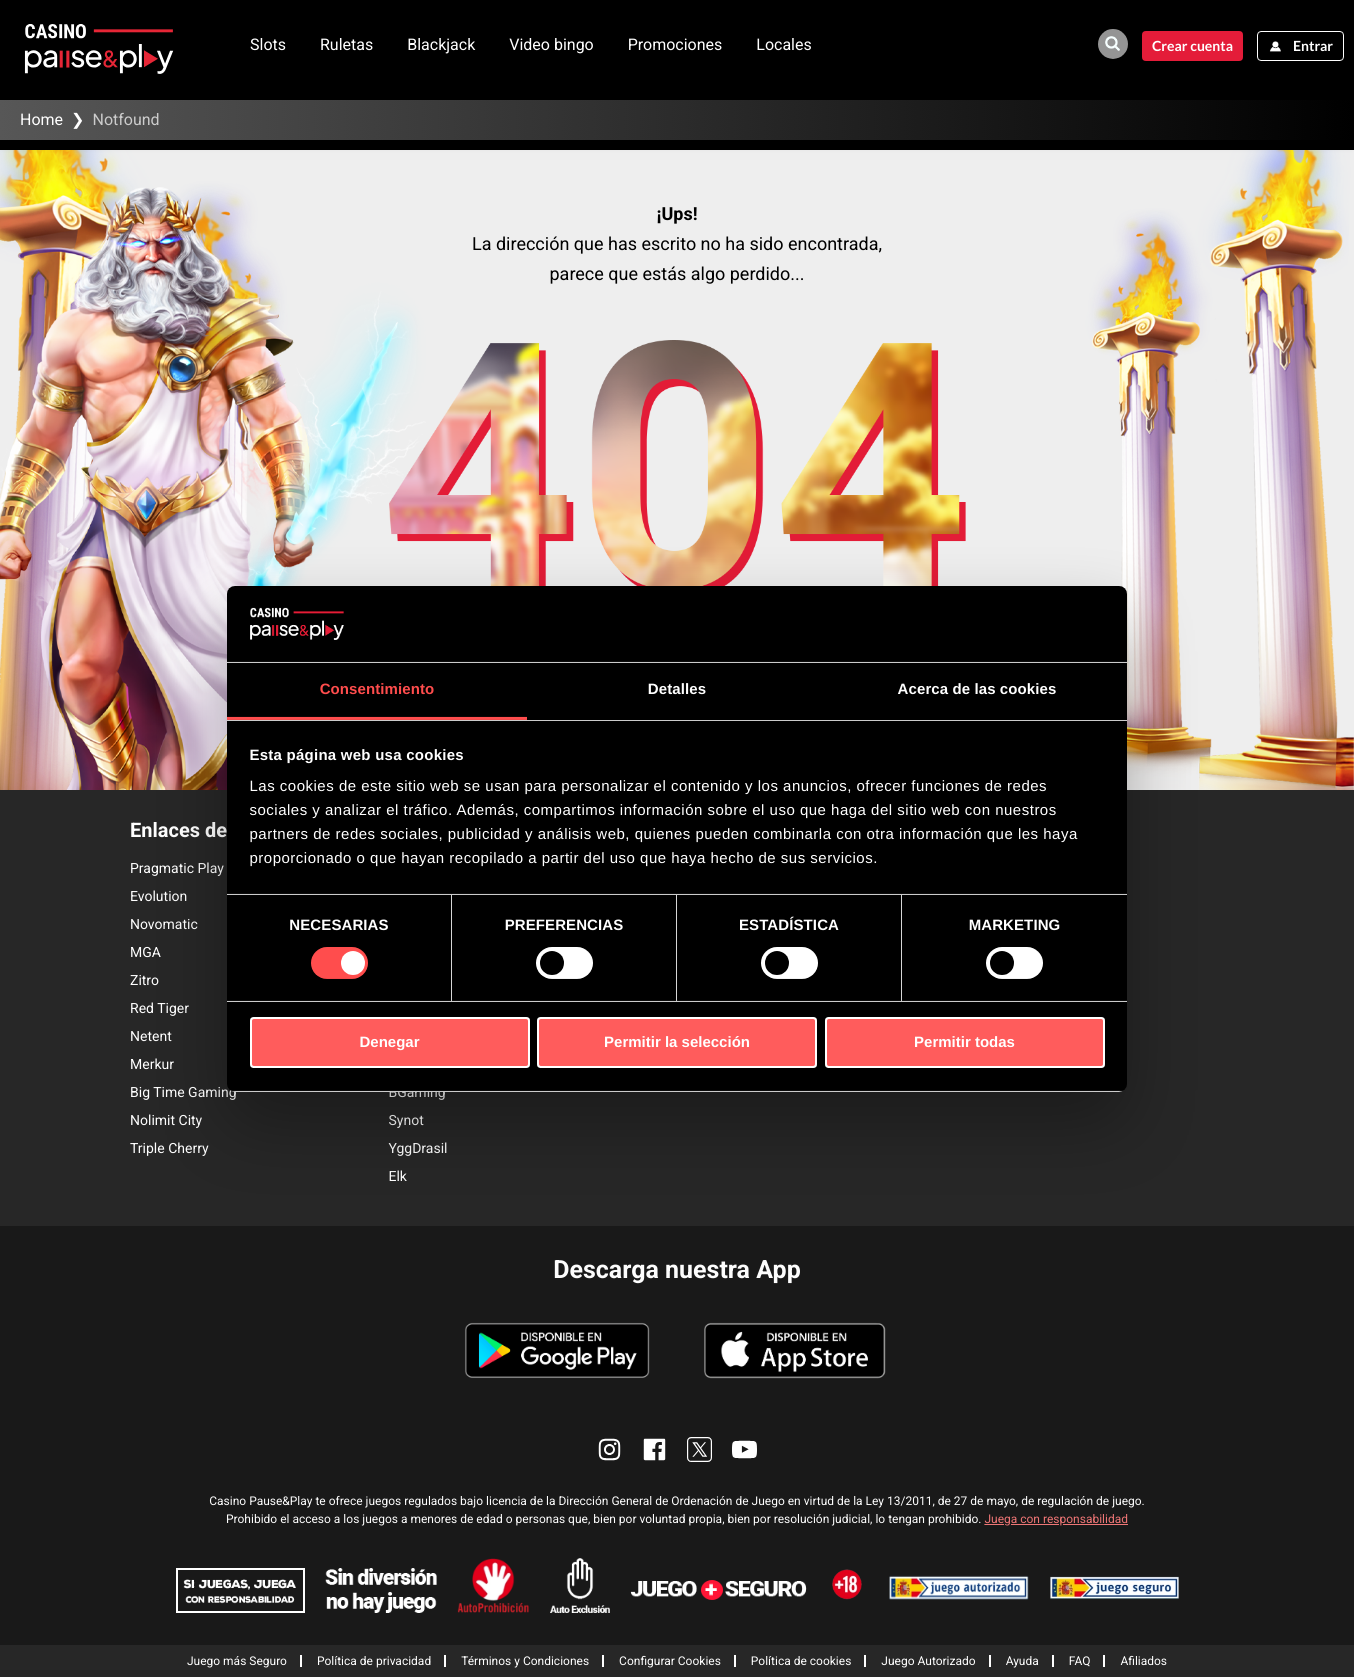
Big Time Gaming (183, 1093)
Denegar (389, 1042)
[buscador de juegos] (1113, 44)
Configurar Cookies (670, 1661)
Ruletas (346, 44)
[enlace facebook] (654, 1449)
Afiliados (1143, 1661)
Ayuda (1022, 1661)
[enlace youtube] (744, 1449)
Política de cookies (801, 1661)
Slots (268, 44)
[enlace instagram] (609, 1449)
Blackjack (441, 44)
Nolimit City (166, 1121)
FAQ (1080, 1661)
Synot (406, 1121)
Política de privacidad (374, 1661)
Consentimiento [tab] (377, 689)
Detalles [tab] (677, 689)
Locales (783, 44)
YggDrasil (418, 1149)
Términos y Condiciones (525, 1661)
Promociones (675, 44)
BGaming (417, 1093)
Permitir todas (964, 1042)
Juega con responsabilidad (1056, 1519)
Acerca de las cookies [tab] (977, 689)
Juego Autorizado (928, 1661)
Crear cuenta (1192, 45)
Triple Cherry (169, 1149)
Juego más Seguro (237, 1661)
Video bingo (551, 44)
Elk (398, 1177)
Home (41, 119)
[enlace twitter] (699, 1449)
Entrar (1313, 45)
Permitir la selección (677, 1042)
